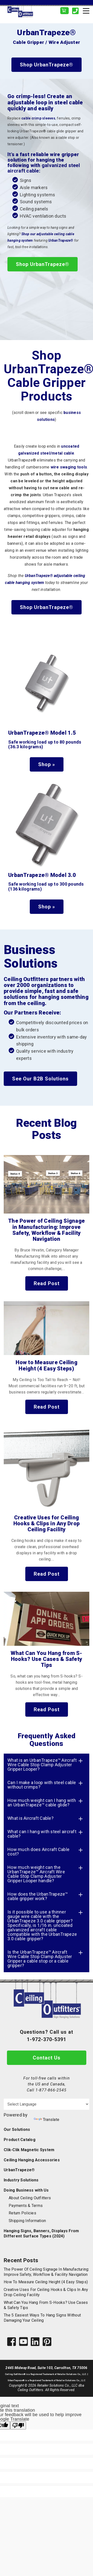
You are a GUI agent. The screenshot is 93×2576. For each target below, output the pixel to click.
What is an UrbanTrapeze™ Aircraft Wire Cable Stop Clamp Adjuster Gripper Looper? (42, 1765)
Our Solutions (17, 2129)
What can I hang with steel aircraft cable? (41, 1834)
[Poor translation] (18, 2425)
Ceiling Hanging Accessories (32, 2160)
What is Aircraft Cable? (30, 1818)
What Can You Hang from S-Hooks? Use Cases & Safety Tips (46, 2305)
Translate (46, 2119)
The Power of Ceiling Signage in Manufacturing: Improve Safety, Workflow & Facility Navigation (46, 2272)
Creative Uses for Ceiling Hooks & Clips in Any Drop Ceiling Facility (46, 2292)
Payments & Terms (26, 2205)
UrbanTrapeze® (60, 240)
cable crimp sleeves (38, 118)
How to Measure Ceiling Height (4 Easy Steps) (46, 2282)
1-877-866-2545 (50, 2090)
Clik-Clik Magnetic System (29, 2149)
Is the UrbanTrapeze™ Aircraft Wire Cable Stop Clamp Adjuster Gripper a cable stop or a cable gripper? (39, 1958)
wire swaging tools (69, 467)
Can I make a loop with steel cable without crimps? (41, 1785)
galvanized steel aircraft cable (43, 168)
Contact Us (47, 2058)
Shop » (46, 764)
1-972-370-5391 (46, 2039)
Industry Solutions (21, 2180)
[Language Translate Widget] (46, 2104)
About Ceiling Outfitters (30, 2198)
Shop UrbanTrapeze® (46, 65)
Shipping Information (27, 2220)
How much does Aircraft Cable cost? (38, 1851)
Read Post (47, 1283)
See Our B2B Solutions (40, 1079)
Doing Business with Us (26, 2190)
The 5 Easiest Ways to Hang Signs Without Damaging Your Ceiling (42, 2318)
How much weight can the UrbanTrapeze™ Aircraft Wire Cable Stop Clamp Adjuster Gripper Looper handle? (36, 1874)
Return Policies (22, 2213)
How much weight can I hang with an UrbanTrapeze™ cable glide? (41, 1802)
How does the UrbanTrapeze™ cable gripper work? (37, 1896)
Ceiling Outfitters (14, 2374)
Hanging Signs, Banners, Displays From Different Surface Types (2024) (41, 2233)
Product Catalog (19, 2139)
